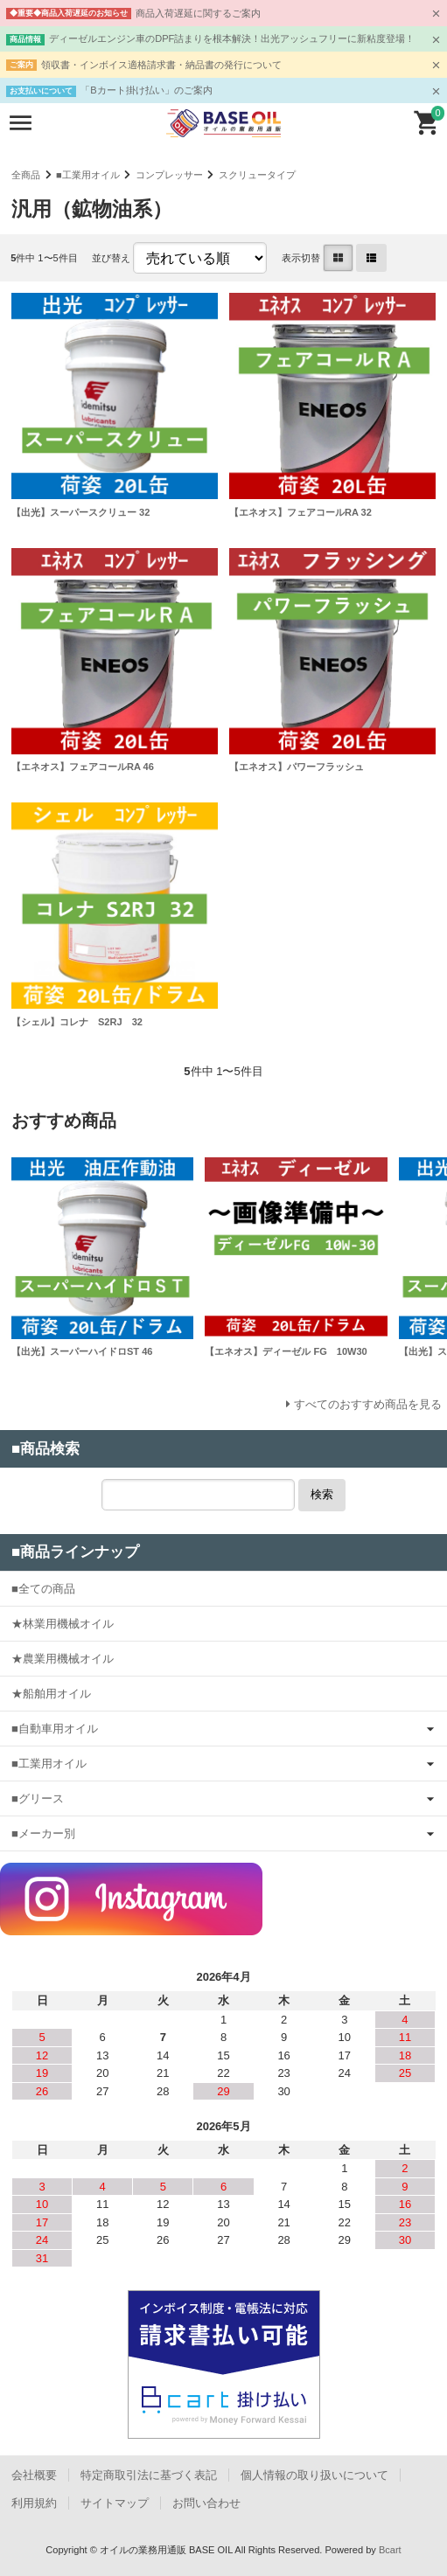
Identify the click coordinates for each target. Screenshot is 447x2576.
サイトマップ (114, 2503)
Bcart (390, 2550)
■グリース (37, 1798)
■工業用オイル (88, 175)
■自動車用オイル (54, 1728)
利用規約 (34, 2503)
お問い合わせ (206, 2503)
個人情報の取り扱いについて (314, 2475)
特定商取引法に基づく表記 (148, 2475)
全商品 (25, 175)
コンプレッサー (169, 175)
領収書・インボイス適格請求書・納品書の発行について (161, 64)
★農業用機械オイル (62, 1658)
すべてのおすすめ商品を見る (368, 1404)
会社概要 (34, 2475)
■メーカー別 (43, 1833)
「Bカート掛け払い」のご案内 (146, 90)
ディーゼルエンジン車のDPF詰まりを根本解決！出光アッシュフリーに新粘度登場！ (232, 38)
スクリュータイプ (257, 175)
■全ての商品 (43, 1588)
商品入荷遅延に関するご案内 (198, 13)
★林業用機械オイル (62, 1623)
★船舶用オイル (51, 1693)
